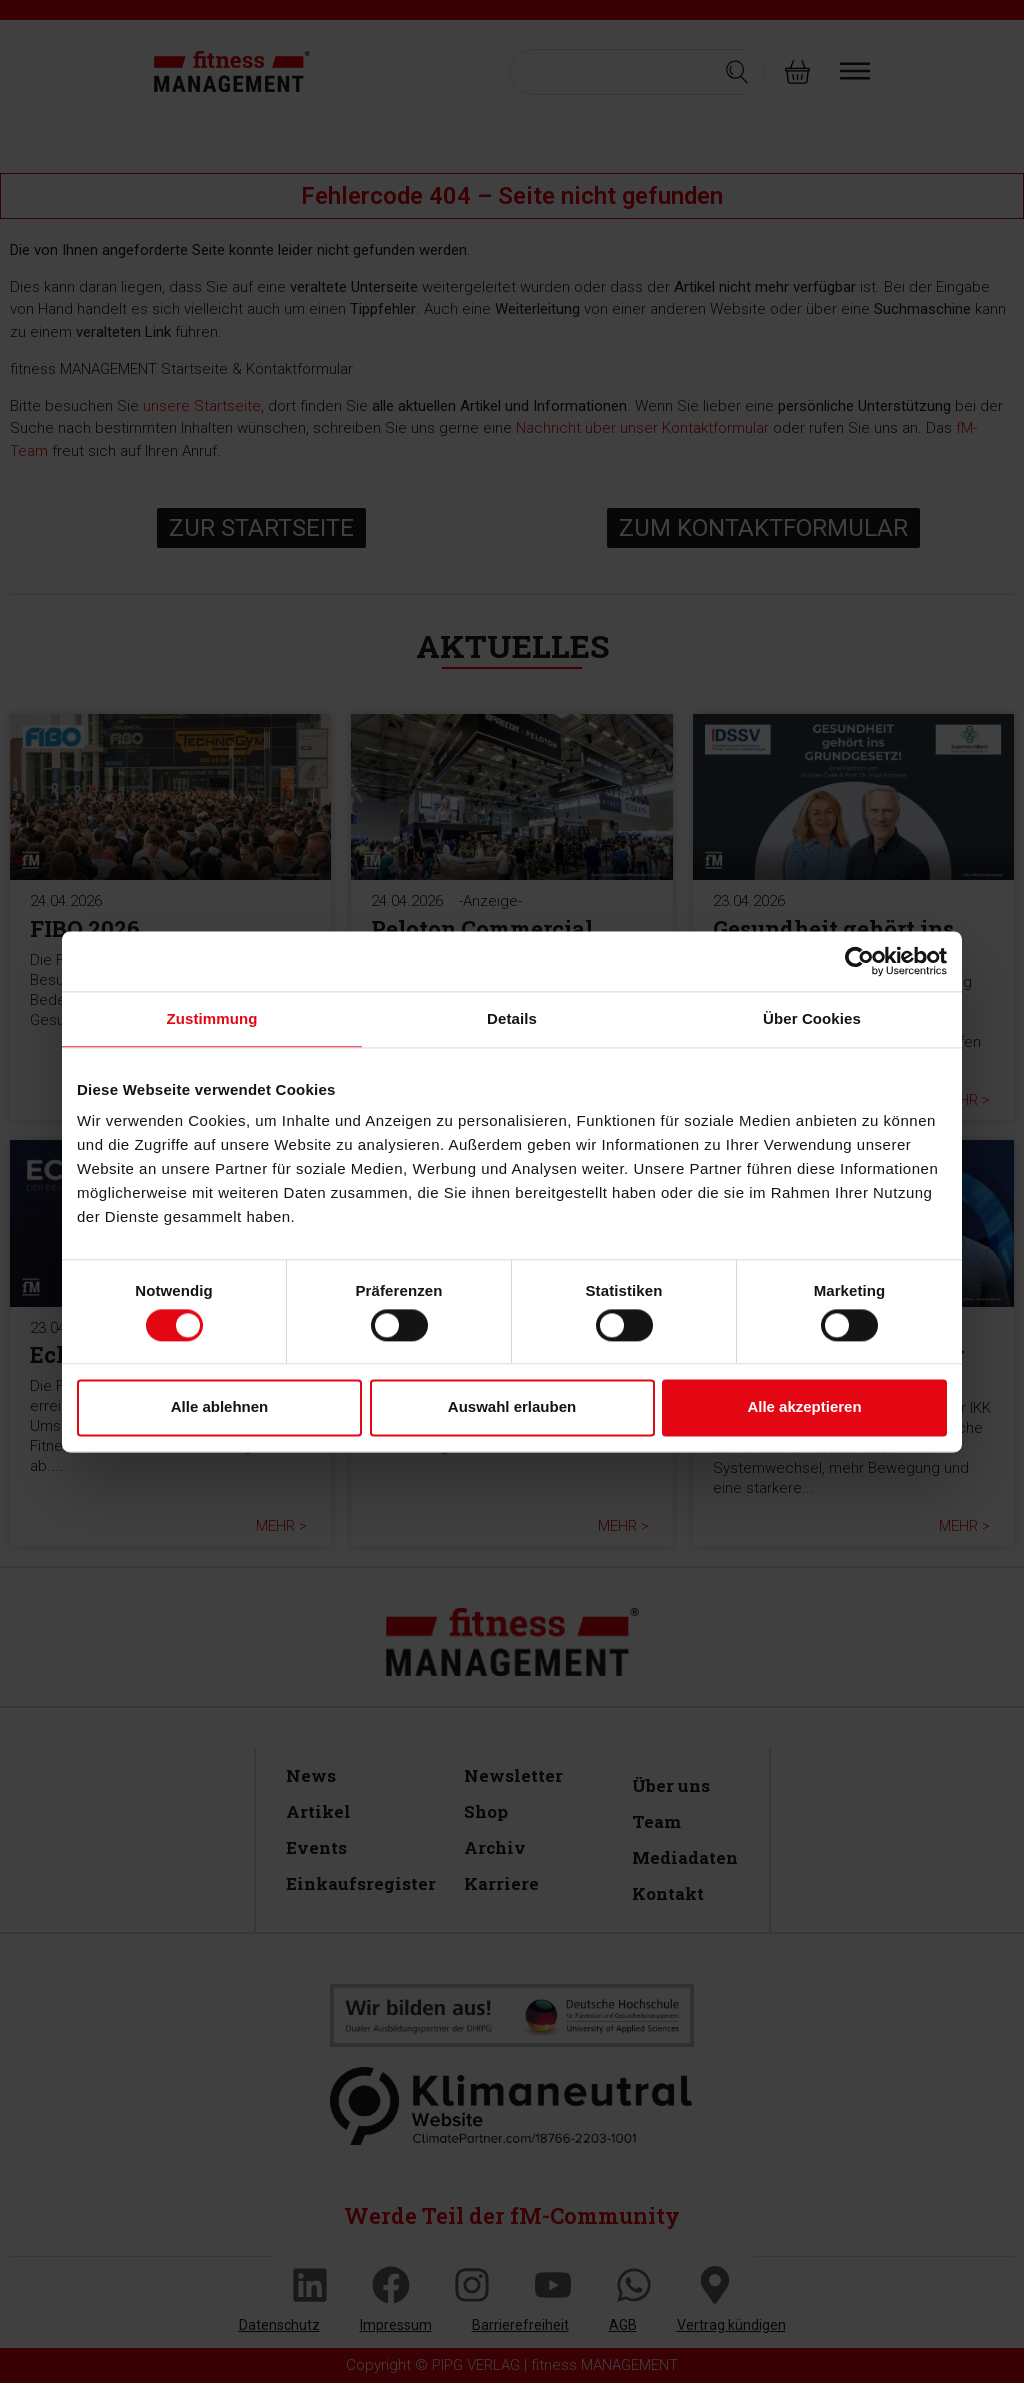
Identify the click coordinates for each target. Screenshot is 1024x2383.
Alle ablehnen (220, 1407)
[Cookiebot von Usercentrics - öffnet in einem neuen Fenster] (859, 961)
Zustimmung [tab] (212, 1018)
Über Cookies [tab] (812, 1018)
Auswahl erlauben (512, 1407)
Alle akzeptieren (804, 1407)
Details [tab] (512, 1018)
